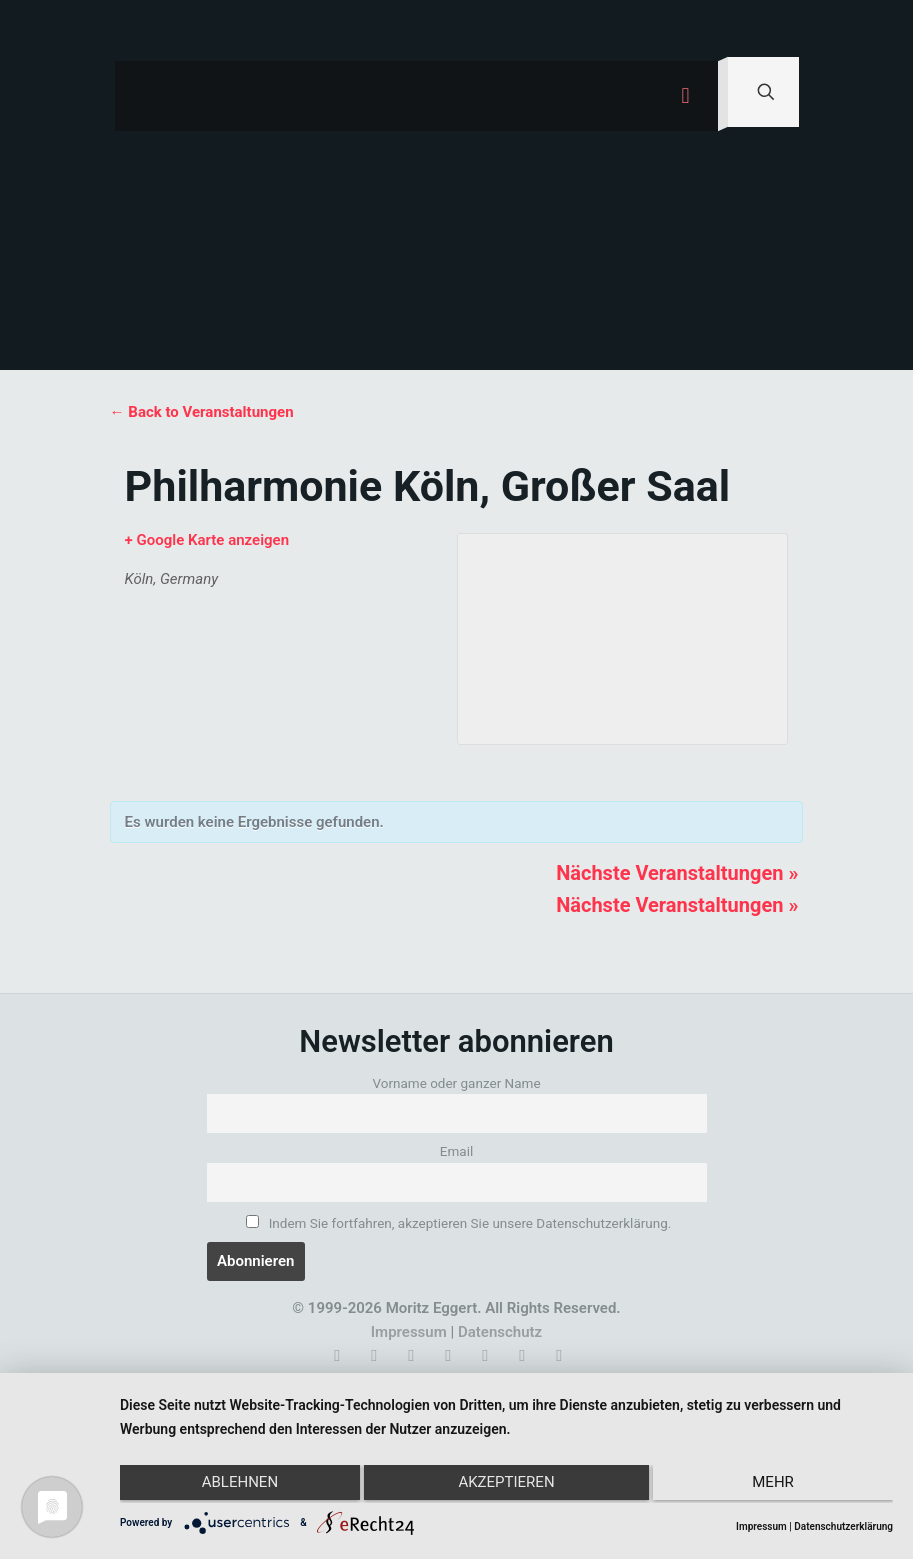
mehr (778, 1486)
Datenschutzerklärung (843, 1526)
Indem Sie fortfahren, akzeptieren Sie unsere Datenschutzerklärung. (459, 1223)
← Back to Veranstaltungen (202, 412)
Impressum (409, 1332)
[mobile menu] (686, 96)
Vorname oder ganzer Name (456, 1083)
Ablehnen (235, 1486)
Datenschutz (500, 1332)
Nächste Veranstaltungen (677, 873)
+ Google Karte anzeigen (207, 540)
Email (456, 1151)
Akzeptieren (506, 1486)
